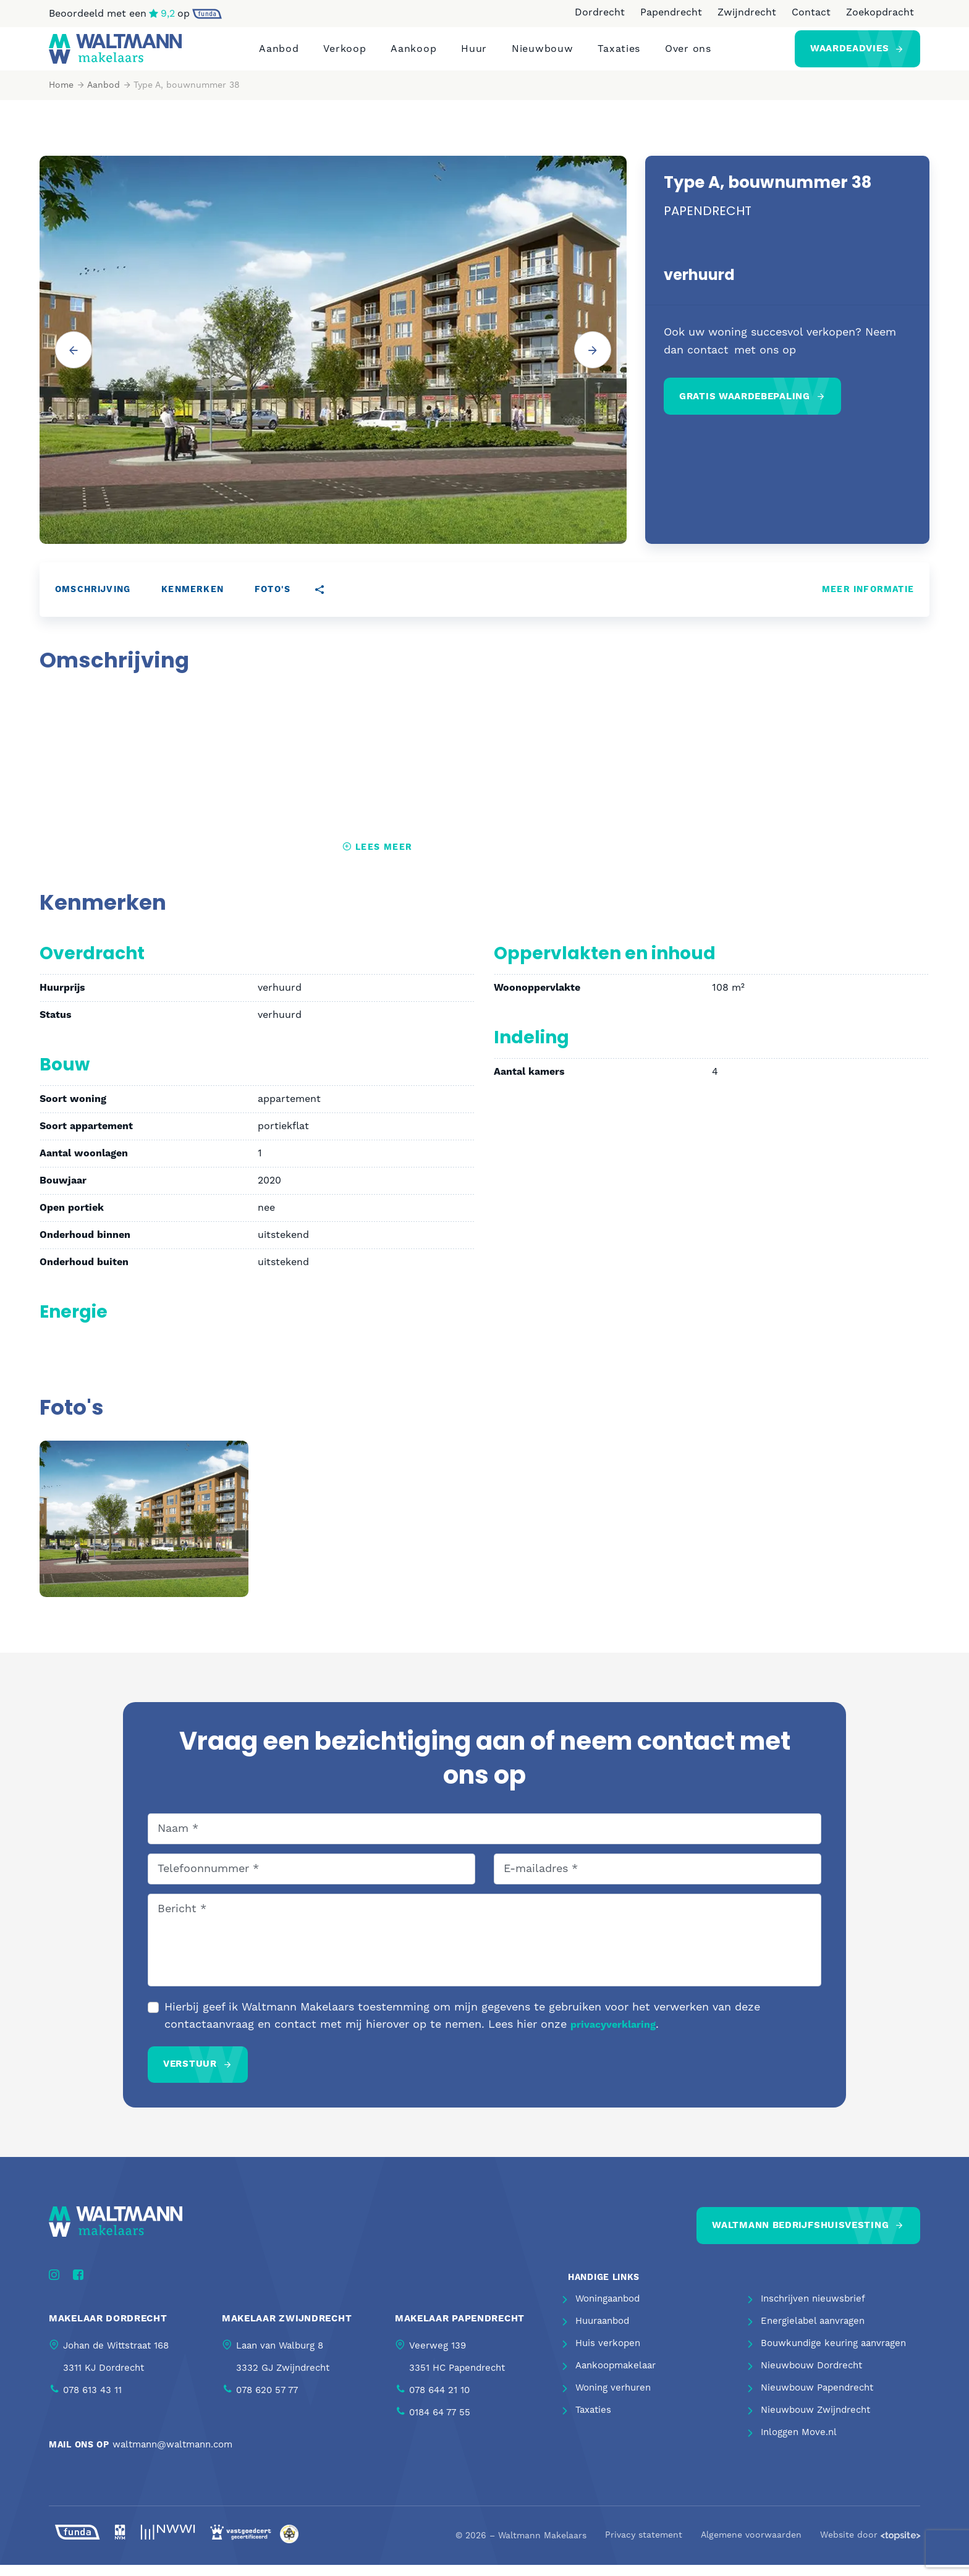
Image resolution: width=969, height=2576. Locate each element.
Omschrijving (92, 600)
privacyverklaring (613, 2036)
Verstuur (190, 2075)
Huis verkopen (607, 2355)
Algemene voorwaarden (751, 2547)
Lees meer (377, 858)
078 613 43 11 (92, 2401)
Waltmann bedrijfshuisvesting (800, 2236)
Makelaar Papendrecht (460, 2330)
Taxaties (619, 54)
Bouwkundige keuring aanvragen (833, 2355)
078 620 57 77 (267, 2401)
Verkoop (344, 54)
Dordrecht (600, 12)
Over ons (688, 54)
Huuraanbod (602, 2333)
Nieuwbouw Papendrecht (817, 2399)
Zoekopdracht (880, 12)
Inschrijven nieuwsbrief (813, 2310)
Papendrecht (671, 12)
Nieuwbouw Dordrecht (811, 2377)
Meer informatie (868, 600)
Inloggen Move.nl (799, 2444)
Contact (811, 12)
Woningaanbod (607, 2310)
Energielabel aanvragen (813, 2333)
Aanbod (278, 54)
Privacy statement (643, 2547)
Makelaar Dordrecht (108, 2330)
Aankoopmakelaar (615, 2377)
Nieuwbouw (542, 54)
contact (708, 361)
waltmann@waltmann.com (172, 2456)
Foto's (272, 600)
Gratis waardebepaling (744, 407)
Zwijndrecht (746, 12)
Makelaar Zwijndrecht (287, 2330)
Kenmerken (192, 600)
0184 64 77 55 (439, 2424)
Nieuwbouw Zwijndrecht (815, 2422)
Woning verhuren (613, 2399)
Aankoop (413, 54)
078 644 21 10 (439, 2401)
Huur (474, 54)
